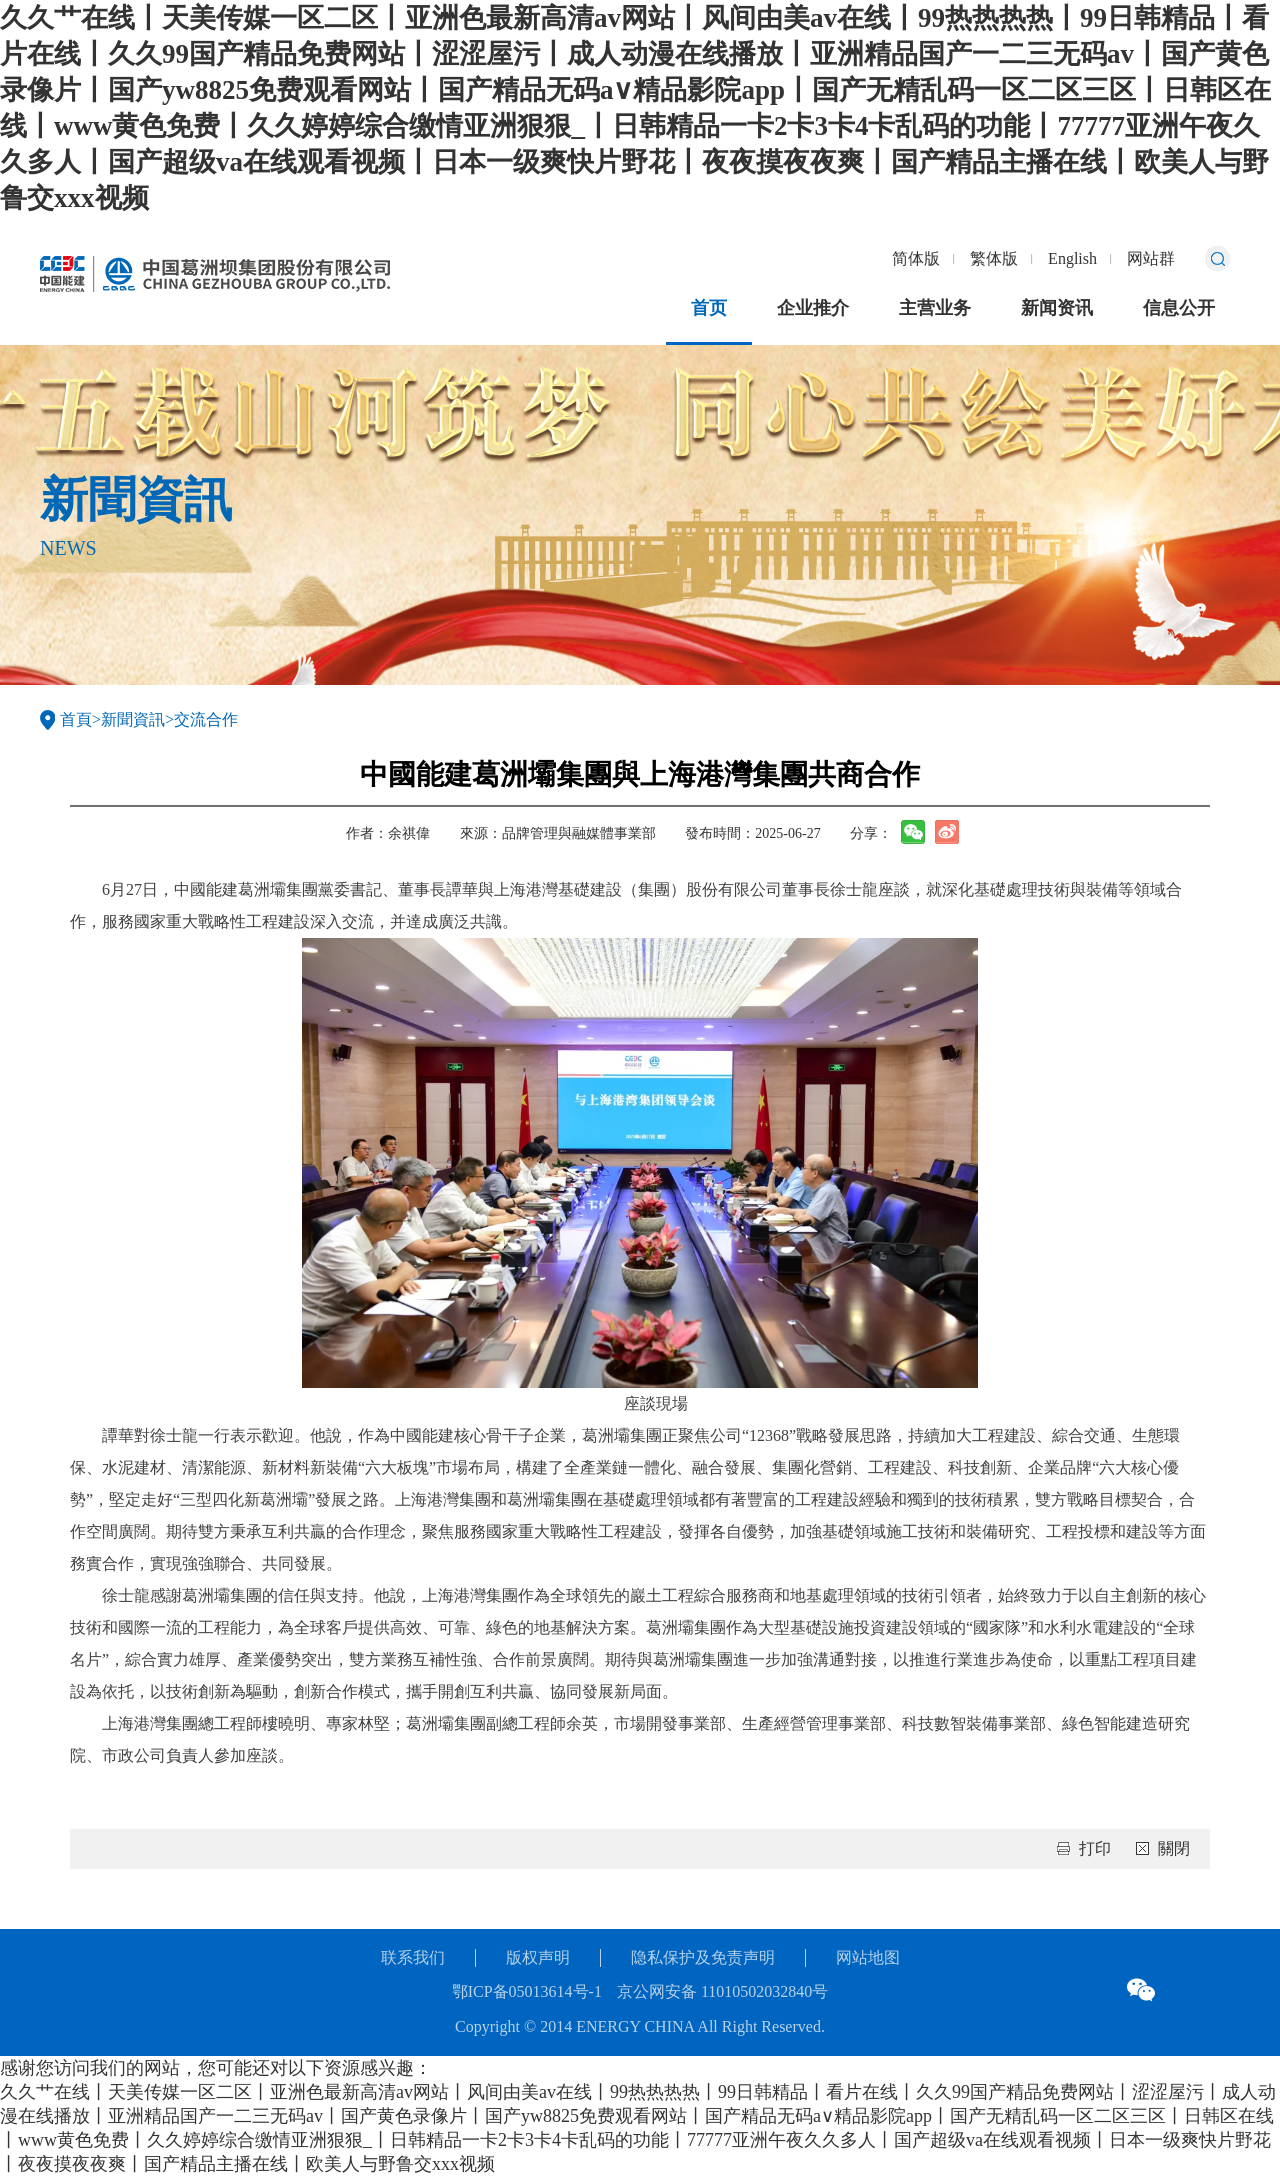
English (1072, 258)
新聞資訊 (133, 719)
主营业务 (935, 308)
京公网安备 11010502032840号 (722, 1991)
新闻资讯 (1057, 308)
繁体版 (994, 258)
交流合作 (206, 719)
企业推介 (813, 308)
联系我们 (413, 1957)
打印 (1095, 1848)
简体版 (916, 258)
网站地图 (868, 1957)
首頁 (76, 719)
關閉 (1174, 1848)
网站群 (1151, 258)
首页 (709, 308)
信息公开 (1179, 308)
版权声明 (538, 1957)
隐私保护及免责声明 (703, 1957)
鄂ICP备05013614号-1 (527, 1991)
